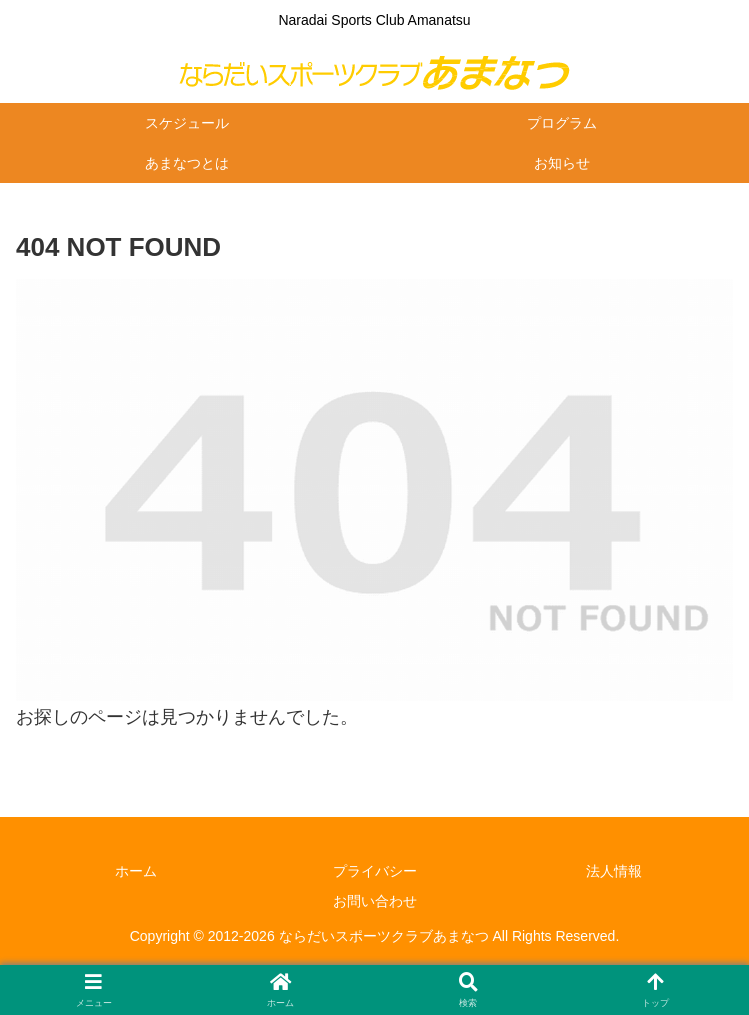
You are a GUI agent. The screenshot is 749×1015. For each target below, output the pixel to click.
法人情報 (614, 871)
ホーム (136, 871)
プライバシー (375, 871)
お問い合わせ (375, 901)
